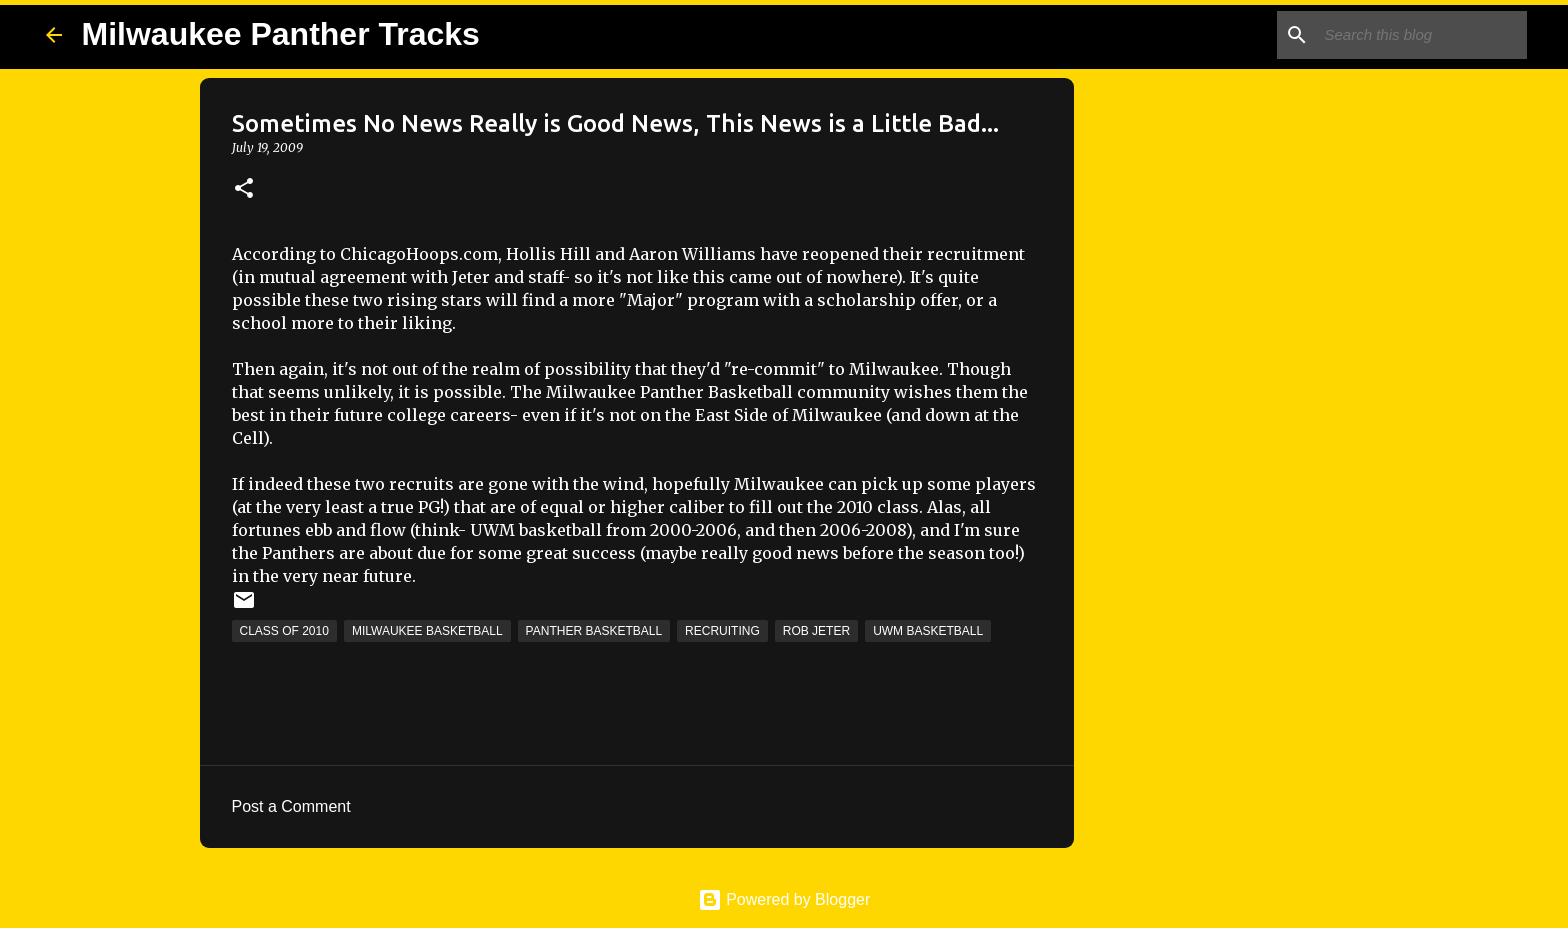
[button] (244, 189)
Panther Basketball (594, 631)
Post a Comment (291, 806)
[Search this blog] (1422, 35)
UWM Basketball (928, 631)
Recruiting (722, 631)
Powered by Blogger (784, 899)
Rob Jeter (816, 631)
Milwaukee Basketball (427, 631)
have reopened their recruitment (892, 254)
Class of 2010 (284, 631)
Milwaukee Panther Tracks (281, 34)
